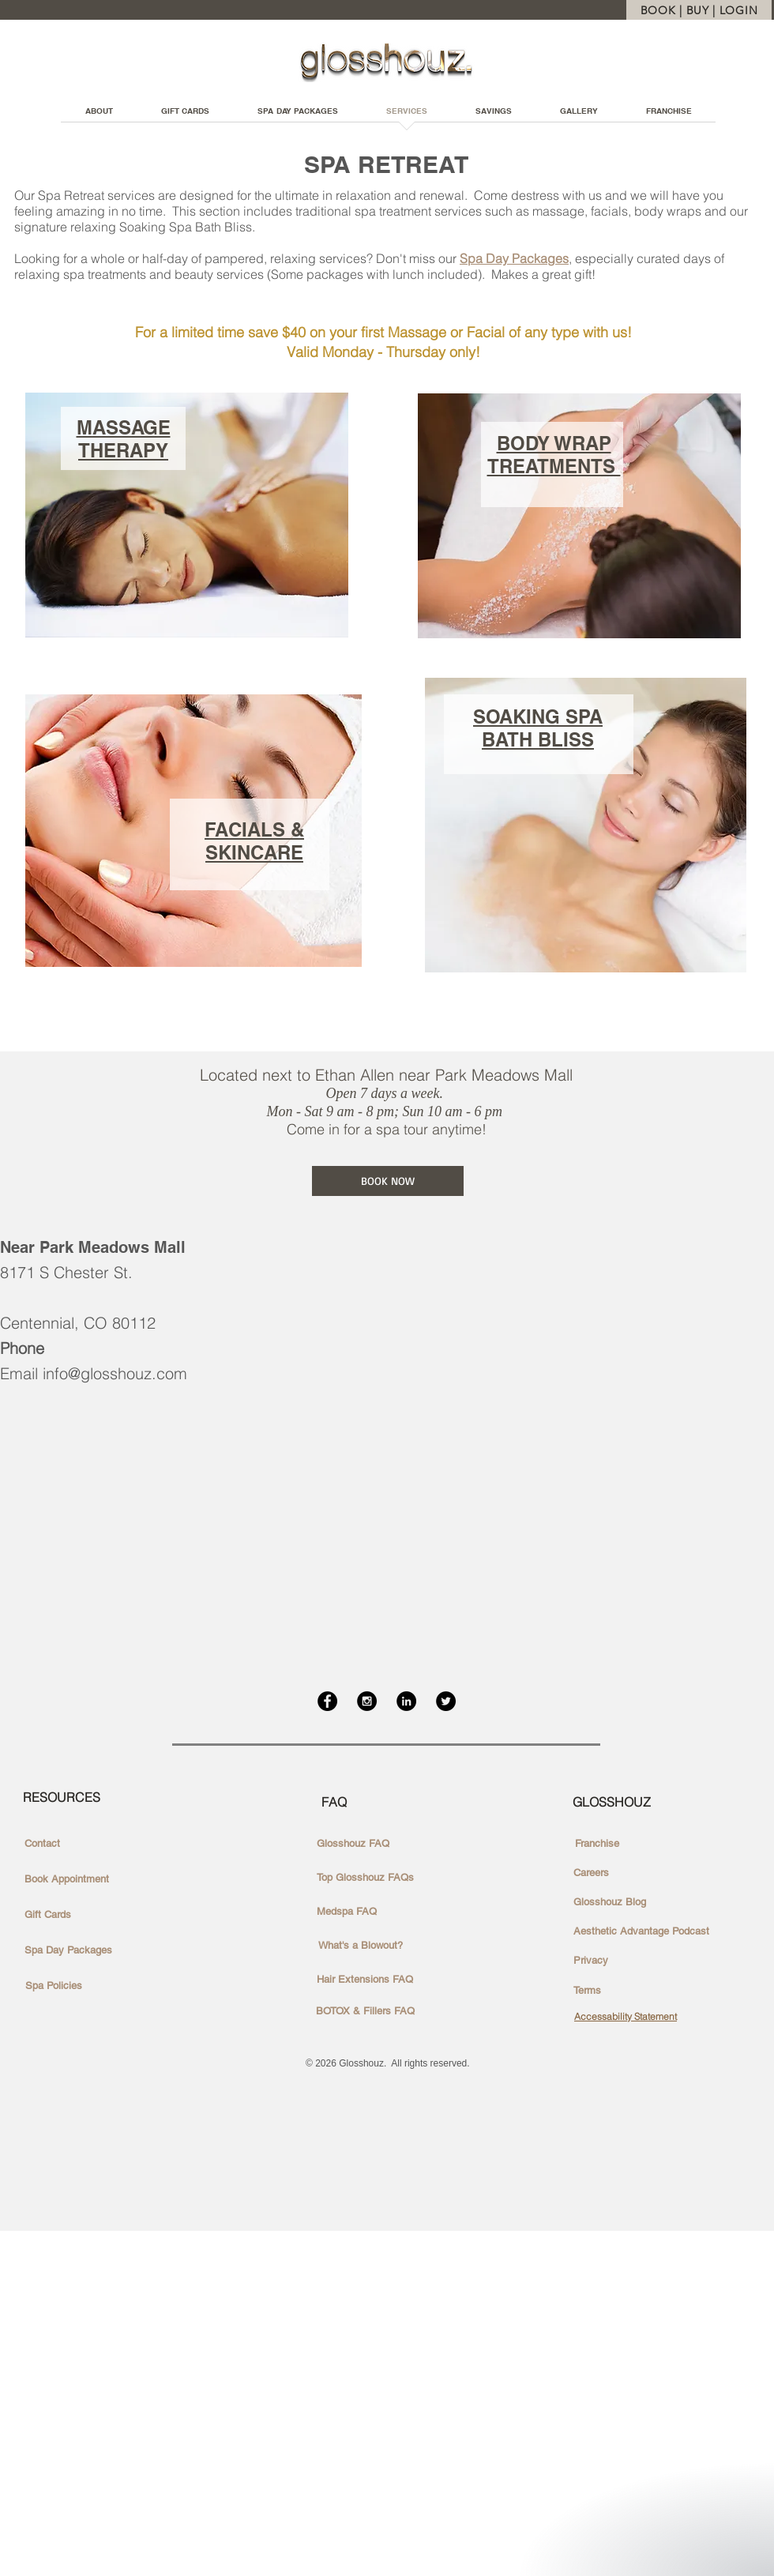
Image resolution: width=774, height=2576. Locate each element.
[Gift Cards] (47, 1915)
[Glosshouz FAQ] (353, 1843)
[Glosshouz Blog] (609, 1902)
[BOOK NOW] (388, 1181)
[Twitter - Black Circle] (446, 1701)
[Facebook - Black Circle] (327, 1701)
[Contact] (42, 1843)
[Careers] (591, 1873)
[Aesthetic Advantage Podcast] (641, 1931)
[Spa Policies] (53, 1986)
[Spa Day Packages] (68, 1950)
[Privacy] (590, 1960)
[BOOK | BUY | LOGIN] (699, 10)
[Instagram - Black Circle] (367, 1701)
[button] (493, 116)
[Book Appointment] (66, 1879)
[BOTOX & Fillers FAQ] (365, 2011)
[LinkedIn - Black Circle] (406, 1701)
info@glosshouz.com (115, 1373)
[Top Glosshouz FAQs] (365, 1877)
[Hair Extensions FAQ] (365, 1979)
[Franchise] (596, 1843)
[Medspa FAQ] (347, 1911)
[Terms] (587, 1990)
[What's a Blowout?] (360, 1945)
